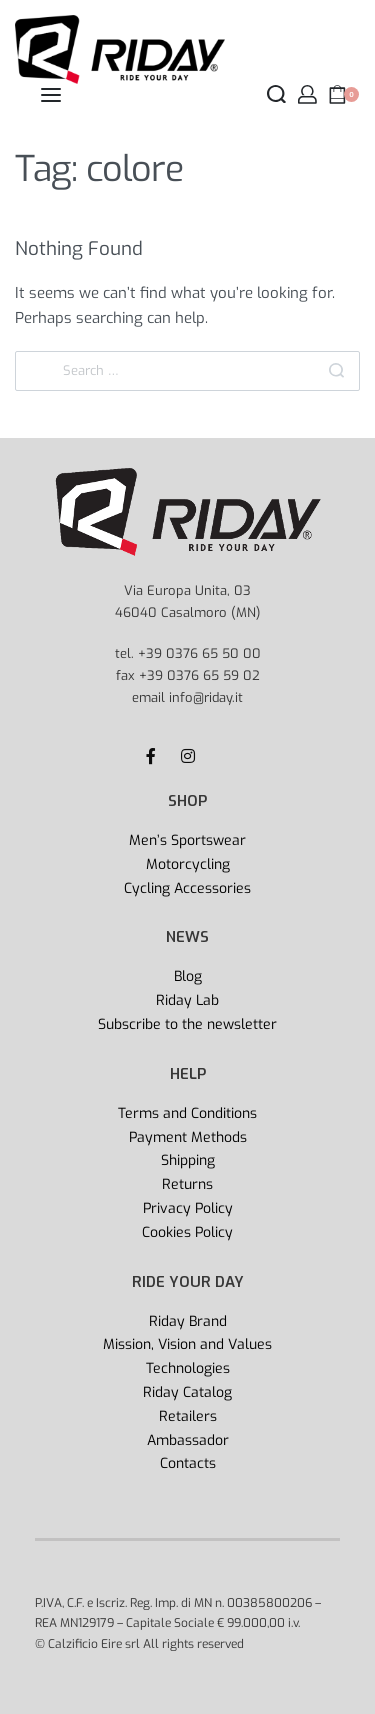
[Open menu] (51, 95)
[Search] (336, 371)
